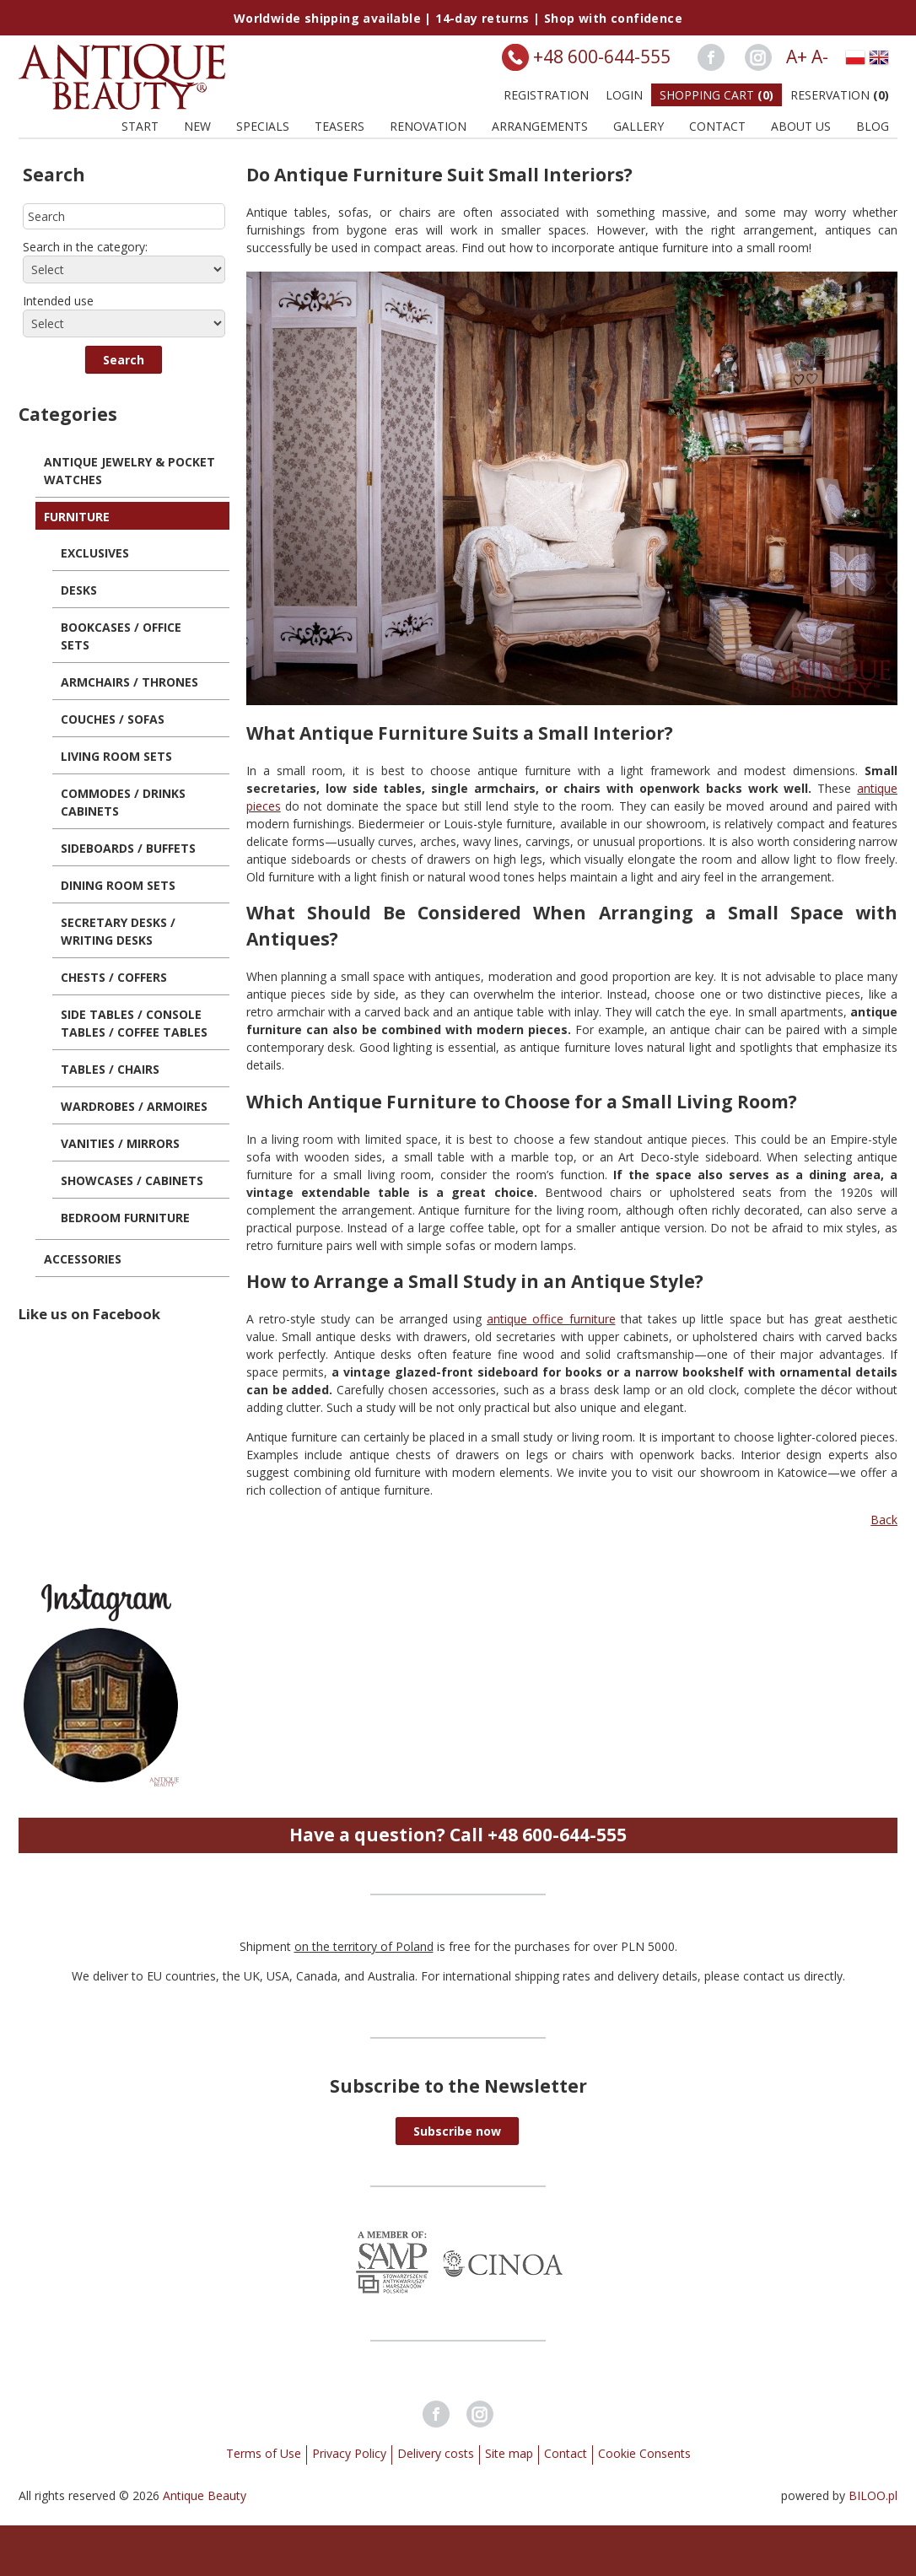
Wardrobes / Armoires (134, 1106)
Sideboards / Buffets (128, 848)
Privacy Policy (349, 2453)
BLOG (872, 126)
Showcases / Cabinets (132, 1180)
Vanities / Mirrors (120, 1143)
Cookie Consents (644, 2453)
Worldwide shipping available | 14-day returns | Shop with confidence (458, 18)
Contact (717, 126)
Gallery (638, 126)
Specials (262, 126)
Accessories (82, 1259)
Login (624, 95)
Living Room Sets (116, 756)
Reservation (839, 95)
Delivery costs (435, 2453)
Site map (509, 2453)
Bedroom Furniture (125, 1218)
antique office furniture (551, 1319)
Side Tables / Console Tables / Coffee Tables (134, 1023)
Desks (79, 590)
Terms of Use (263, 2453)
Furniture (77, 517)
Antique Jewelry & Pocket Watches (129, 471)
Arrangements (540, 126)
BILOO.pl (873, 2495)
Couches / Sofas (112, 719)
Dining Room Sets (118, 885)
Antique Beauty (204, 2495)
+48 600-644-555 (602, 56)
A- (819, 56)
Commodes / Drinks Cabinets (123, 802)
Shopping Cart (716, 95)
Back (883, 1520)
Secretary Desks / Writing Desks (118, 931)
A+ (796, 56)
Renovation (428, 126)
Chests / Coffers (114, 977)
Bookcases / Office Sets (121, 636)
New (197, 126)
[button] (123, 360)
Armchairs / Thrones (129, 682)
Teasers (339, 126)
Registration (546, 95)
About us (801, 126)
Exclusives (95, 553)
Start (140, 126)
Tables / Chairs (110, 1069)
